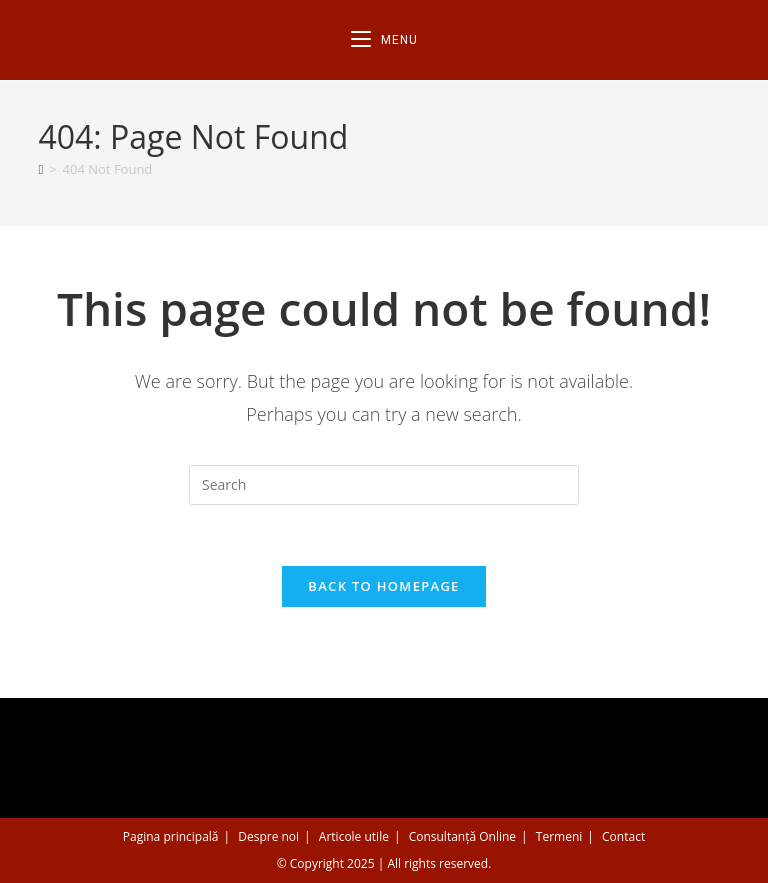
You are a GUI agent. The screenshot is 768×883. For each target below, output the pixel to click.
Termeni (559, 836)
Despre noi (268, 836)
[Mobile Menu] (384, 40)
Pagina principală (171, 836)
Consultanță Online (462, 836)
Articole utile (354, 836)
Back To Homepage (383, 586)
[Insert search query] (384, 485)
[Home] (40, 169)
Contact (623, 836)
